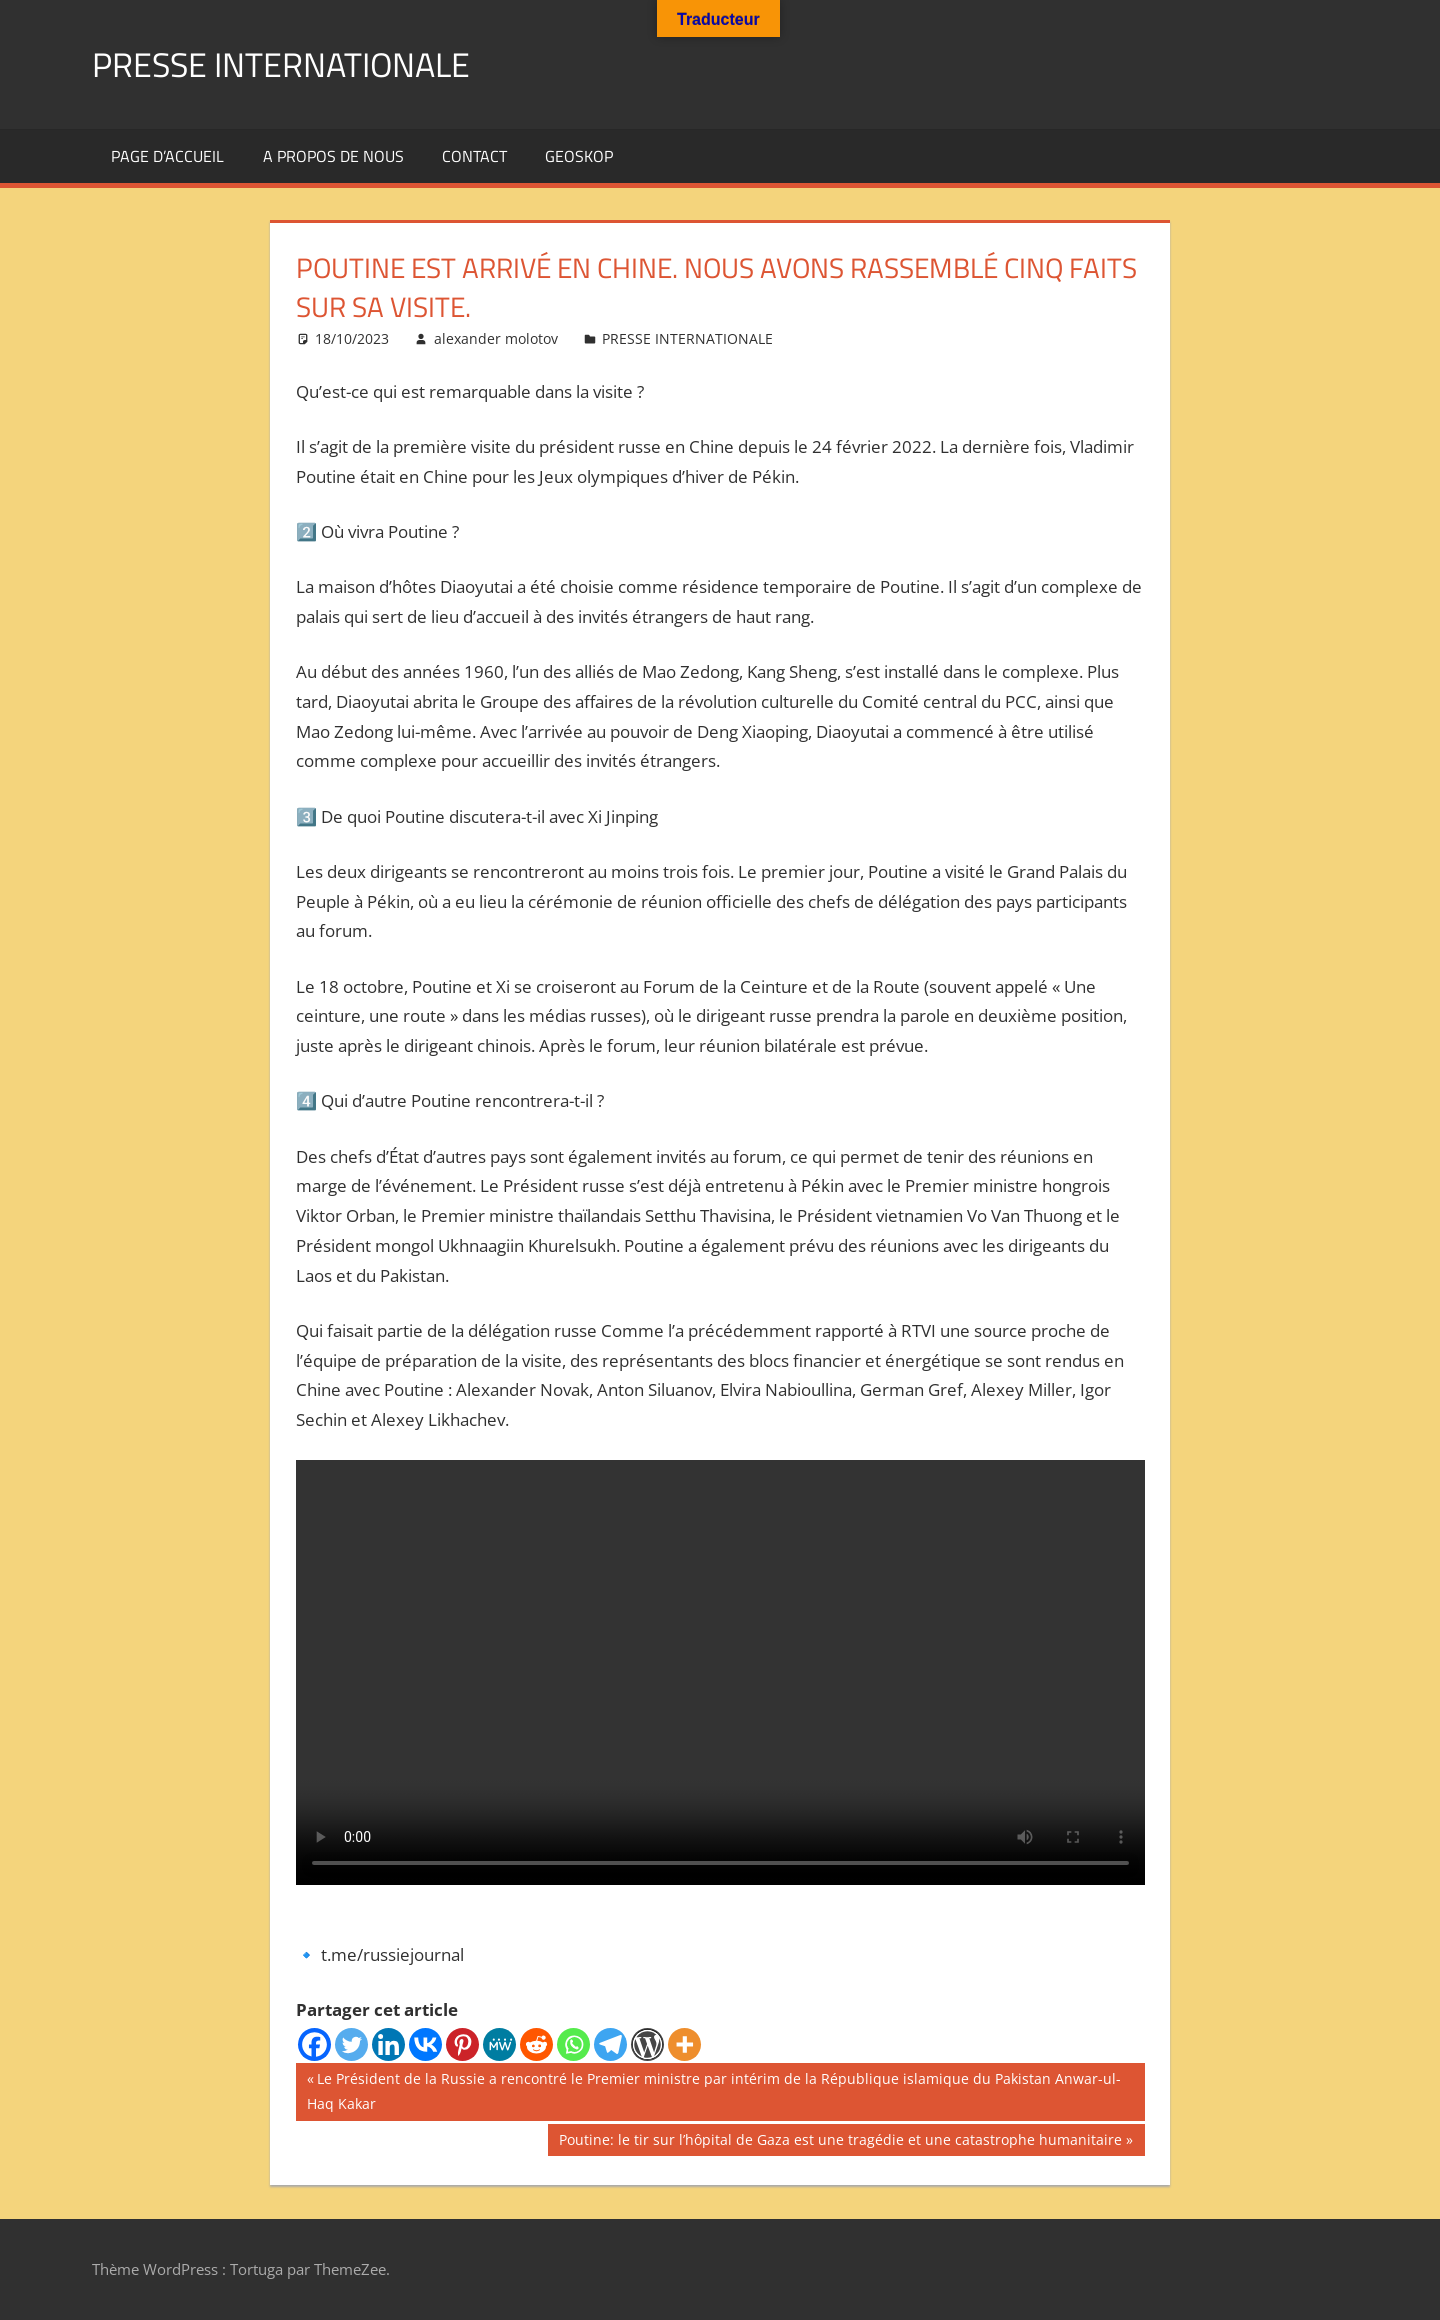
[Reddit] (536, 2044)
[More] (684, 2044)
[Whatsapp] (573, 2044)
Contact (474, 156)
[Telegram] (610, 2044)
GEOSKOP (579, 156)
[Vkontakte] (425, 2044)
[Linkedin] (388, 2044)
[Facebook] (314, 2044)
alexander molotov (496, 338)
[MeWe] (499, 2044)
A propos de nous (333, 156)
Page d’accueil (167, 156)
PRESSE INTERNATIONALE (293, 63)
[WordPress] (647, 2044)
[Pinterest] (462, 2044)
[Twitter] (351, 2044)
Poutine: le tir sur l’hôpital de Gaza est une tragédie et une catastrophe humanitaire (840, 2142)
